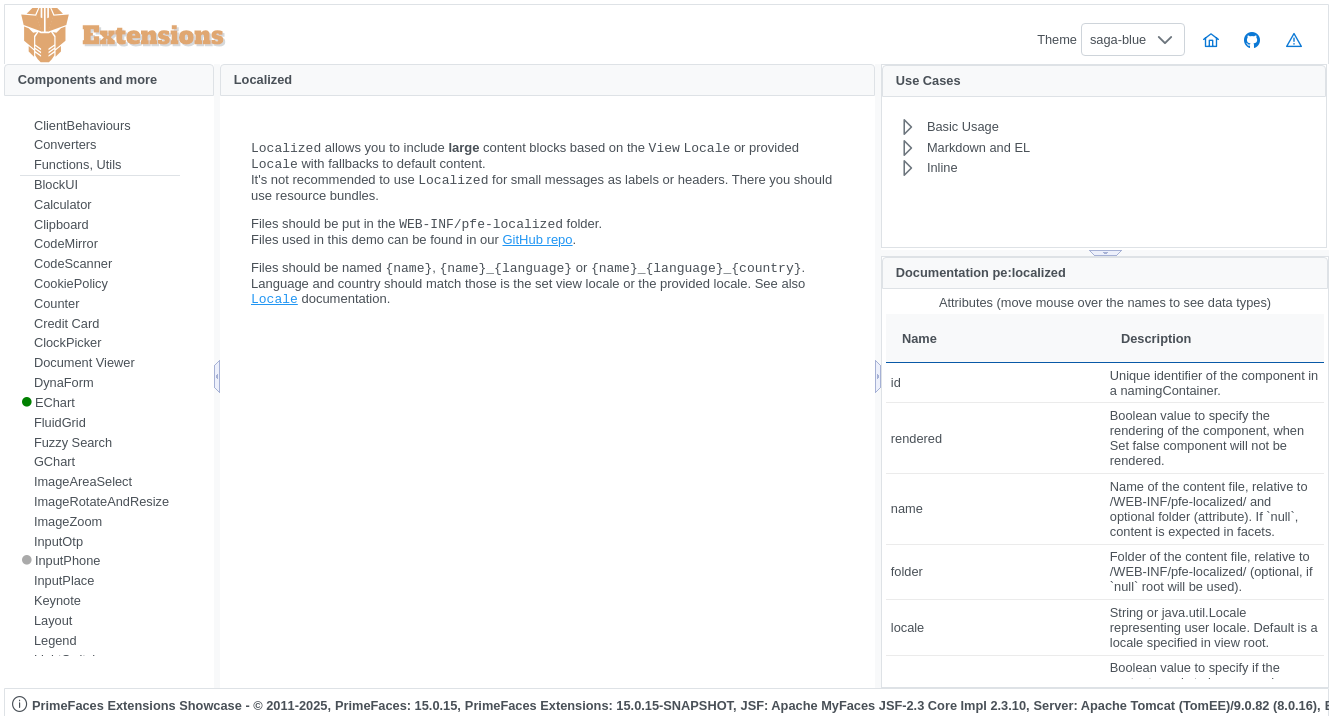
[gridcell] (995, 382)
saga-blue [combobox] (1118, 39)
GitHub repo (537, 247)
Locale (274, 310)
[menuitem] (100, 126)
